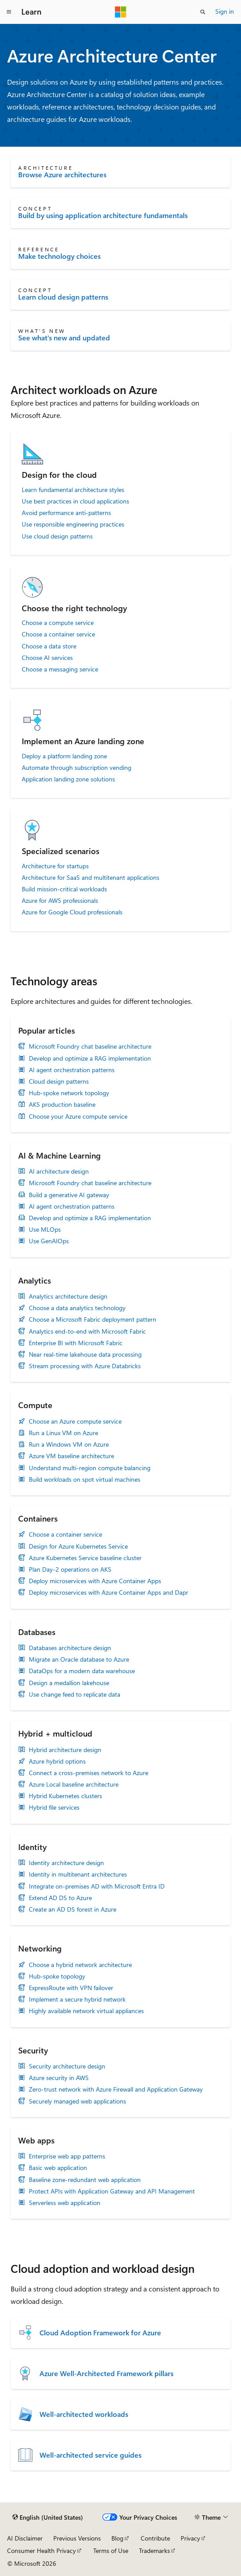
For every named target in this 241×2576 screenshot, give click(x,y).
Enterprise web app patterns (67, 2156)
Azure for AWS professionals (60, 901)
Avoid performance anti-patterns (66, 513)
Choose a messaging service (60, 669)
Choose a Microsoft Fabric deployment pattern (92, 1319)
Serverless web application (64, 2203)
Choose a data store (49, 646)
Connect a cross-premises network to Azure (88, 1773)
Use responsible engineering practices (73, 524)
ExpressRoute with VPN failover (71, 1988)
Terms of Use (110, 2550)
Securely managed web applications (77, 2101)
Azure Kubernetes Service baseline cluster (85, 1558)
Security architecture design (67, 2066)
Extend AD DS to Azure (60, 1898)
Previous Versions (77, 2538)
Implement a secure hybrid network (77, 1999)
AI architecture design (59, 1171)
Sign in (224, 11)
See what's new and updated (64, 337)
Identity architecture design (66, 1863)
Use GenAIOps (49, 1241)
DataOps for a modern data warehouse (82, 1671)
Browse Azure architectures (62, 174)
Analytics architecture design (68, 1296)
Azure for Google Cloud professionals (72, 912)
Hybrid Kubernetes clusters (65, 1796)
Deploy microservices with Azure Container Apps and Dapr (108, 1592)
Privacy (190, 2538)
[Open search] (203, 12)
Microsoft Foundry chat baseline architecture (90, 1046)
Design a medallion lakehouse (69, 1683)
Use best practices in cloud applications (75, 501)
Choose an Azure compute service (75, 1421)
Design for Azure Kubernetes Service (78, 1546)
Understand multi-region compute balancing (89, 1468)
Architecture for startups (55, 866)
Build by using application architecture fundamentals (103, 215)
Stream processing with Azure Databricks (85, 1366)
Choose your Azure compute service (78, 1116)
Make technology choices (59, 256)
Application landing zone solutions (68, 779)
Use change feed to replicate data (74, 1694)
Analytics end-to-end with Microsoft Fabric (87, 1331)
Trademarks (154, 2550)
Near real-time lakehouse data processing (85, 1354)
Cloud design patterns (59, 1081)
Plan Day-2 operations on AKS (70, 1569)
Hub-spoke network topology (69, 1093)
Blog (117, 2538)
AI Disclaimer (25, 2538)
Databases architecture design (70, 1648)
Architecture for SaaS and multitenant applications (90, 878)
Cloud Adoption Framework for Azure (100, 2332)
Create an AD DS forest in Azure (72, 1909)
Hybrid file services (54, 1807)
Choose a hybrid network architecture (80, 1965)
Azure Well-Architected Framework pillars (107, 2373)
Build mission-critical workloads (64, 889)
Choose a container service (58, 634)
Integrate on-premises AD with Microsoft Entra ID (97, 1886)
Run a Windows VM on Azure (69, 1444)
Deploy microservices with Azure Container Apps (95, 1581)
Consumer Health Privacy (41, 2550)
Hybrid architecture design (65, 1750)
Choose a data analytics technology (77, 1308)
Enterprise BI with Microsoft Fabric (75, 1343)
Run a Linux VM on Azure (63, 1433)
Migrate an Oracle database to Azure (79, 1659)
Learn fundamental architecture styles (73, 490)
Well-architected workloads (84, 2414)
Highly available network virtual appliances (86, 2011)
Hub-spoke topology (57, 1976)
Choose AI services (47, 658)
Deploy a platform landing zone (64, 756)
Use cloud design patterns (57, 536)
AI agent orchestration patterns (72, 1070)
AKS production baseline (62, 1104)
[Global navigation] (9, 12)
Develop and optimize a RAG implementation (90, 1058)
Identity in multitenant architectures (78, 1874)
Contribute (155, 2538)
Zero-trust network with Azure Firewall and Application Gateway (116, 2089)
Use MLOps (45, 1229)
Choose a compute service (58, 623)
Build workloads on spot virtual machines (84, 1479)
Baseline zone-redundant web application (85, 2180)
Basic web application (58, 2168)
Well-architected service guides (91, 2455)
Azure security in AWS (59, 2078)
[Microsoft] (120, 12)
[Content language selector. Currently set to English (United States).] (47, 2517)
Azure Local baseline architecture (74, 1784)
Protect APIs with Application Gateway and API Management (112, 2191)
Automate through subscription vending (76, 768)
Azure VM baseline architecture (71, 1456)
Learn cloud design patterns (63, 297)
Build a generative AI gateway (69, 1195)
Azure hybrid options (57, 1761)
